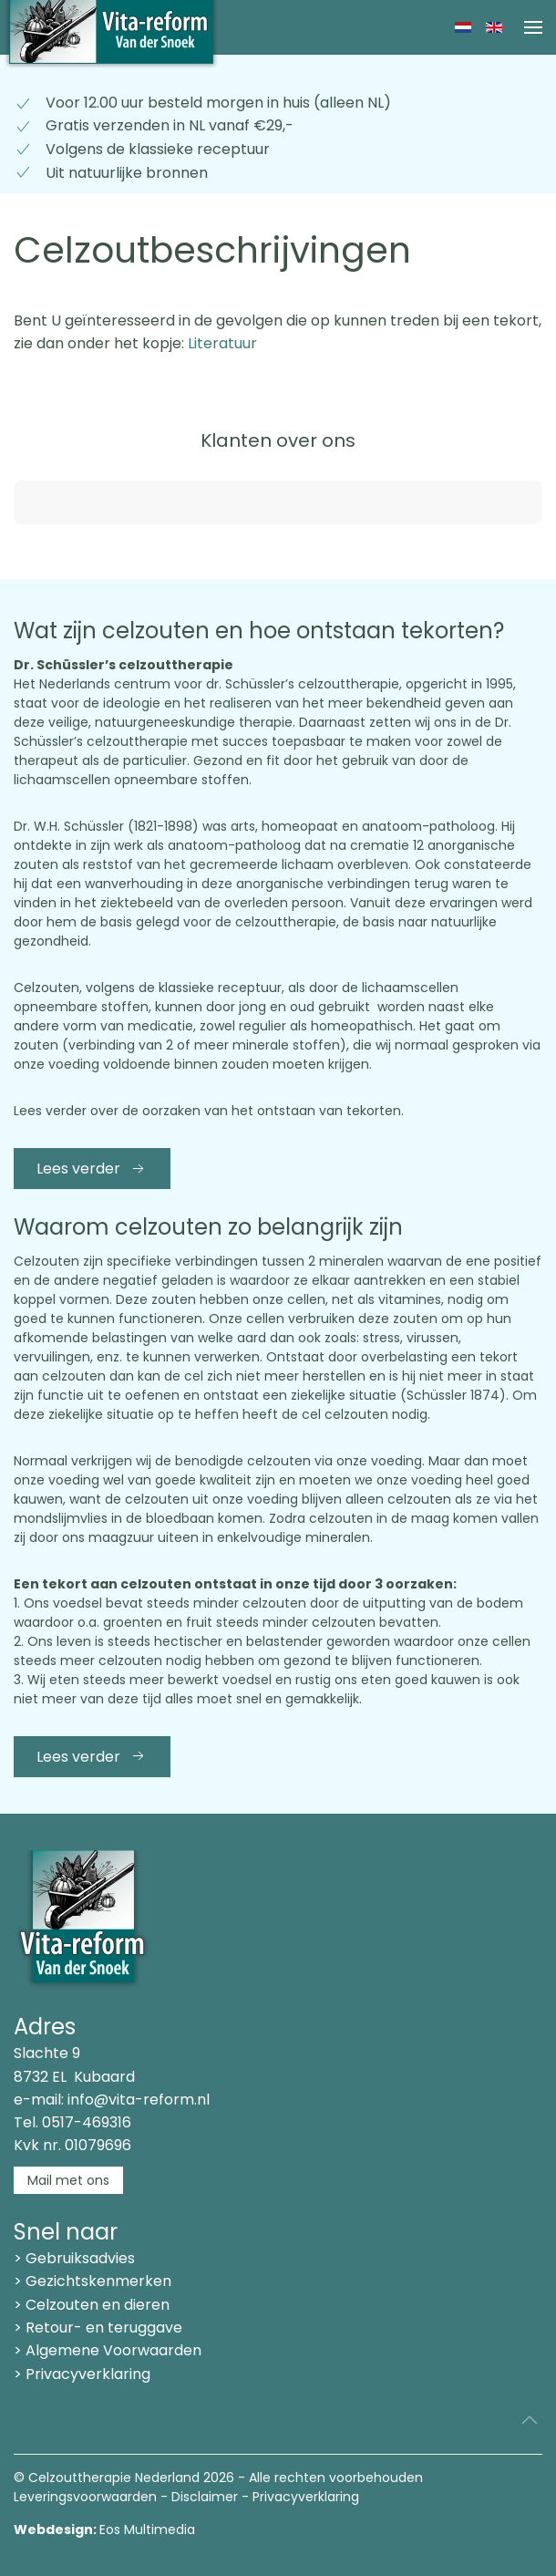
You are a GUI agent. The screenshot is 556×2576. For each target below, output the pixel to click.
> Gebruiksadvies (74, 2258)
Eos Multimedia (147, 2529)
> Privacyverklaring (82, 2374)
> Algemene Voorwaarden (107, 2350)
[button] (533, 27)
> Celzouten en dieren (92, 2304)
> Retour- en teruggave (98, 2327)
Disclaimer (204, 2497)
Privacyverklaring (305, 2497)
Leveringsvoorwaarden (85, 2497)
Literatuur (220, 343)
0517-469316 (86, 2122)
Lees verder (92, 1168)
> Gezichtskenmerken (92, 2281)
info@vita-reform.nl (138, 2099)
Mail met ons (68, 2180)
